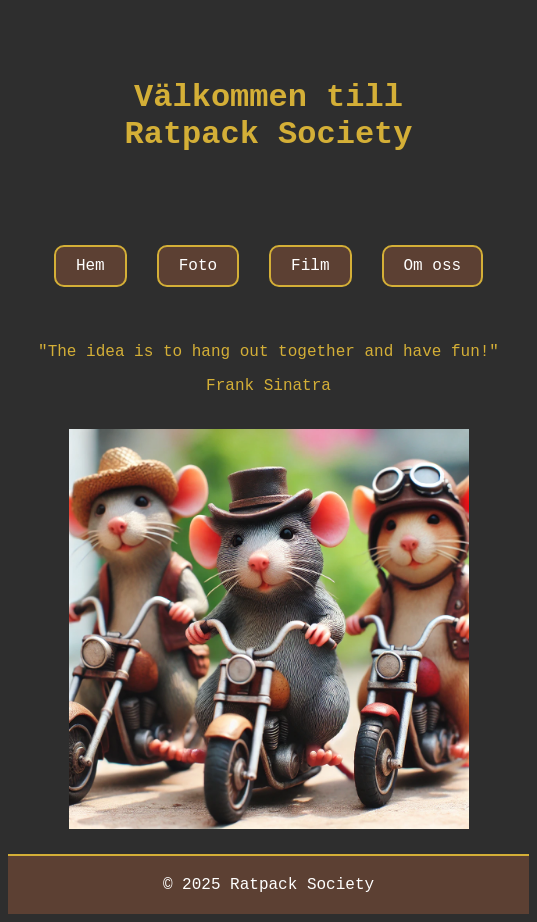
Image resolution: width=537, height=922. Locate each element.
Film (310, 266)
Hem (90, 266)
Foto (198, 266)
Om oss (433, 266)
